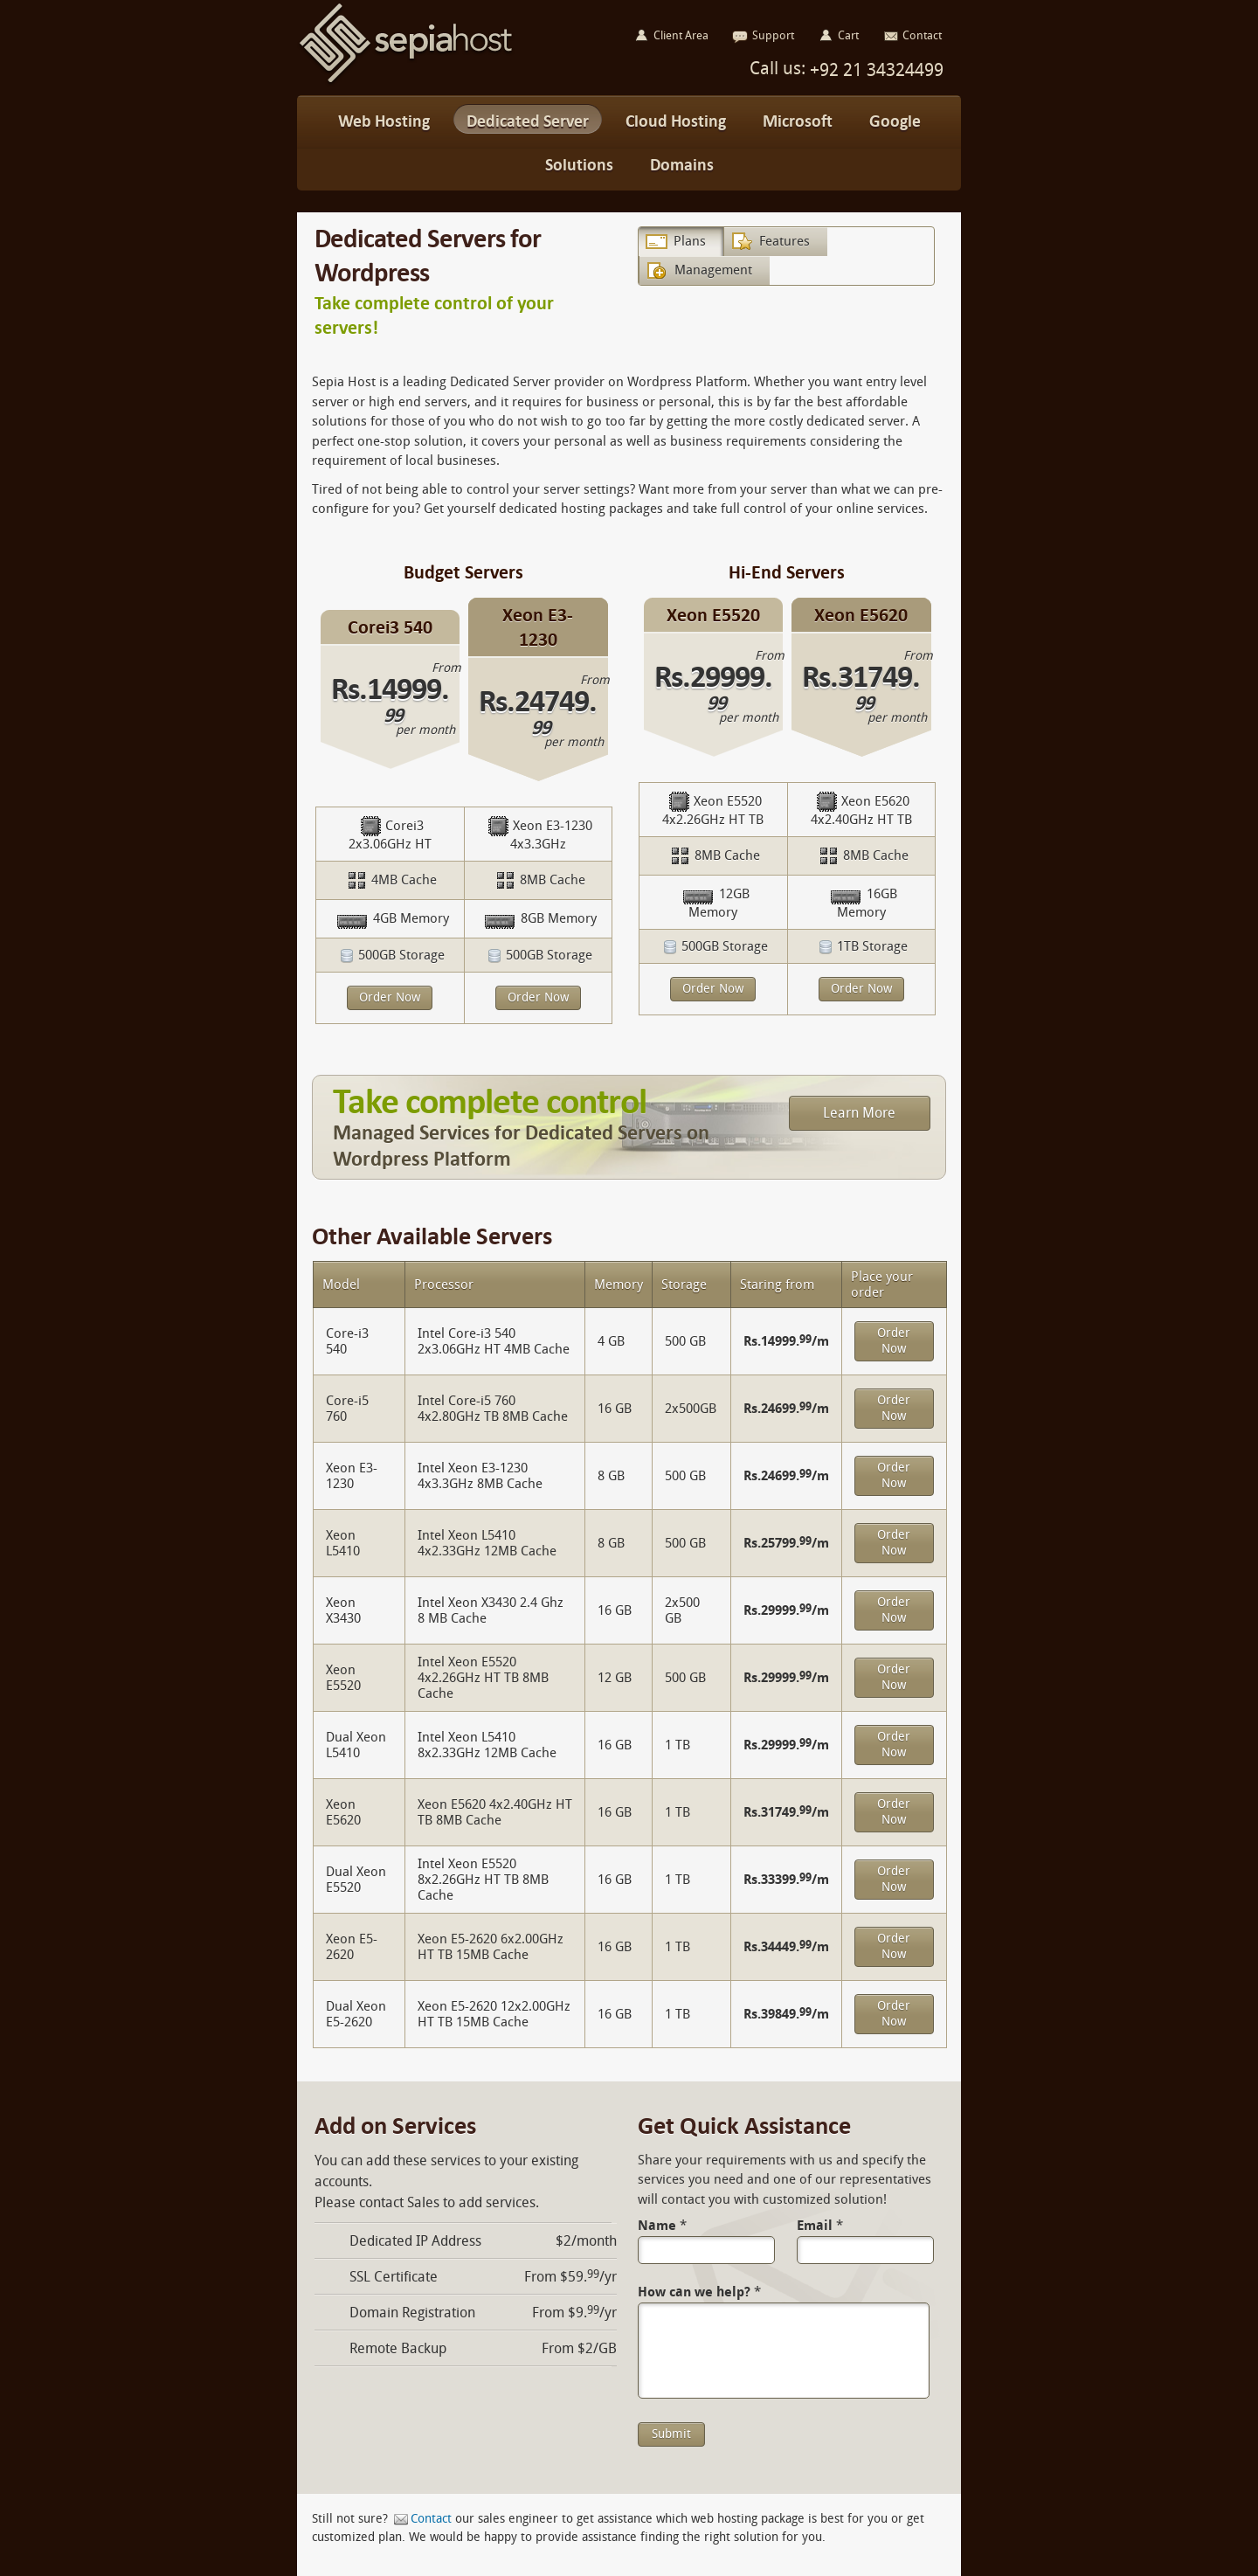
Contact (431, 2518)
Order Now (389, 997)
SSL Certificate (393, 2276)
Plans (690, 241)
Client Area (680, 35)
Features (784, 241)
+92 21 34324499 (874, 69)
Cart (848, 35)
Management (713, 270)
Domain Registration (412, 2312)
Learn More (859, 1112)
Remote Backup (397, 2348)
